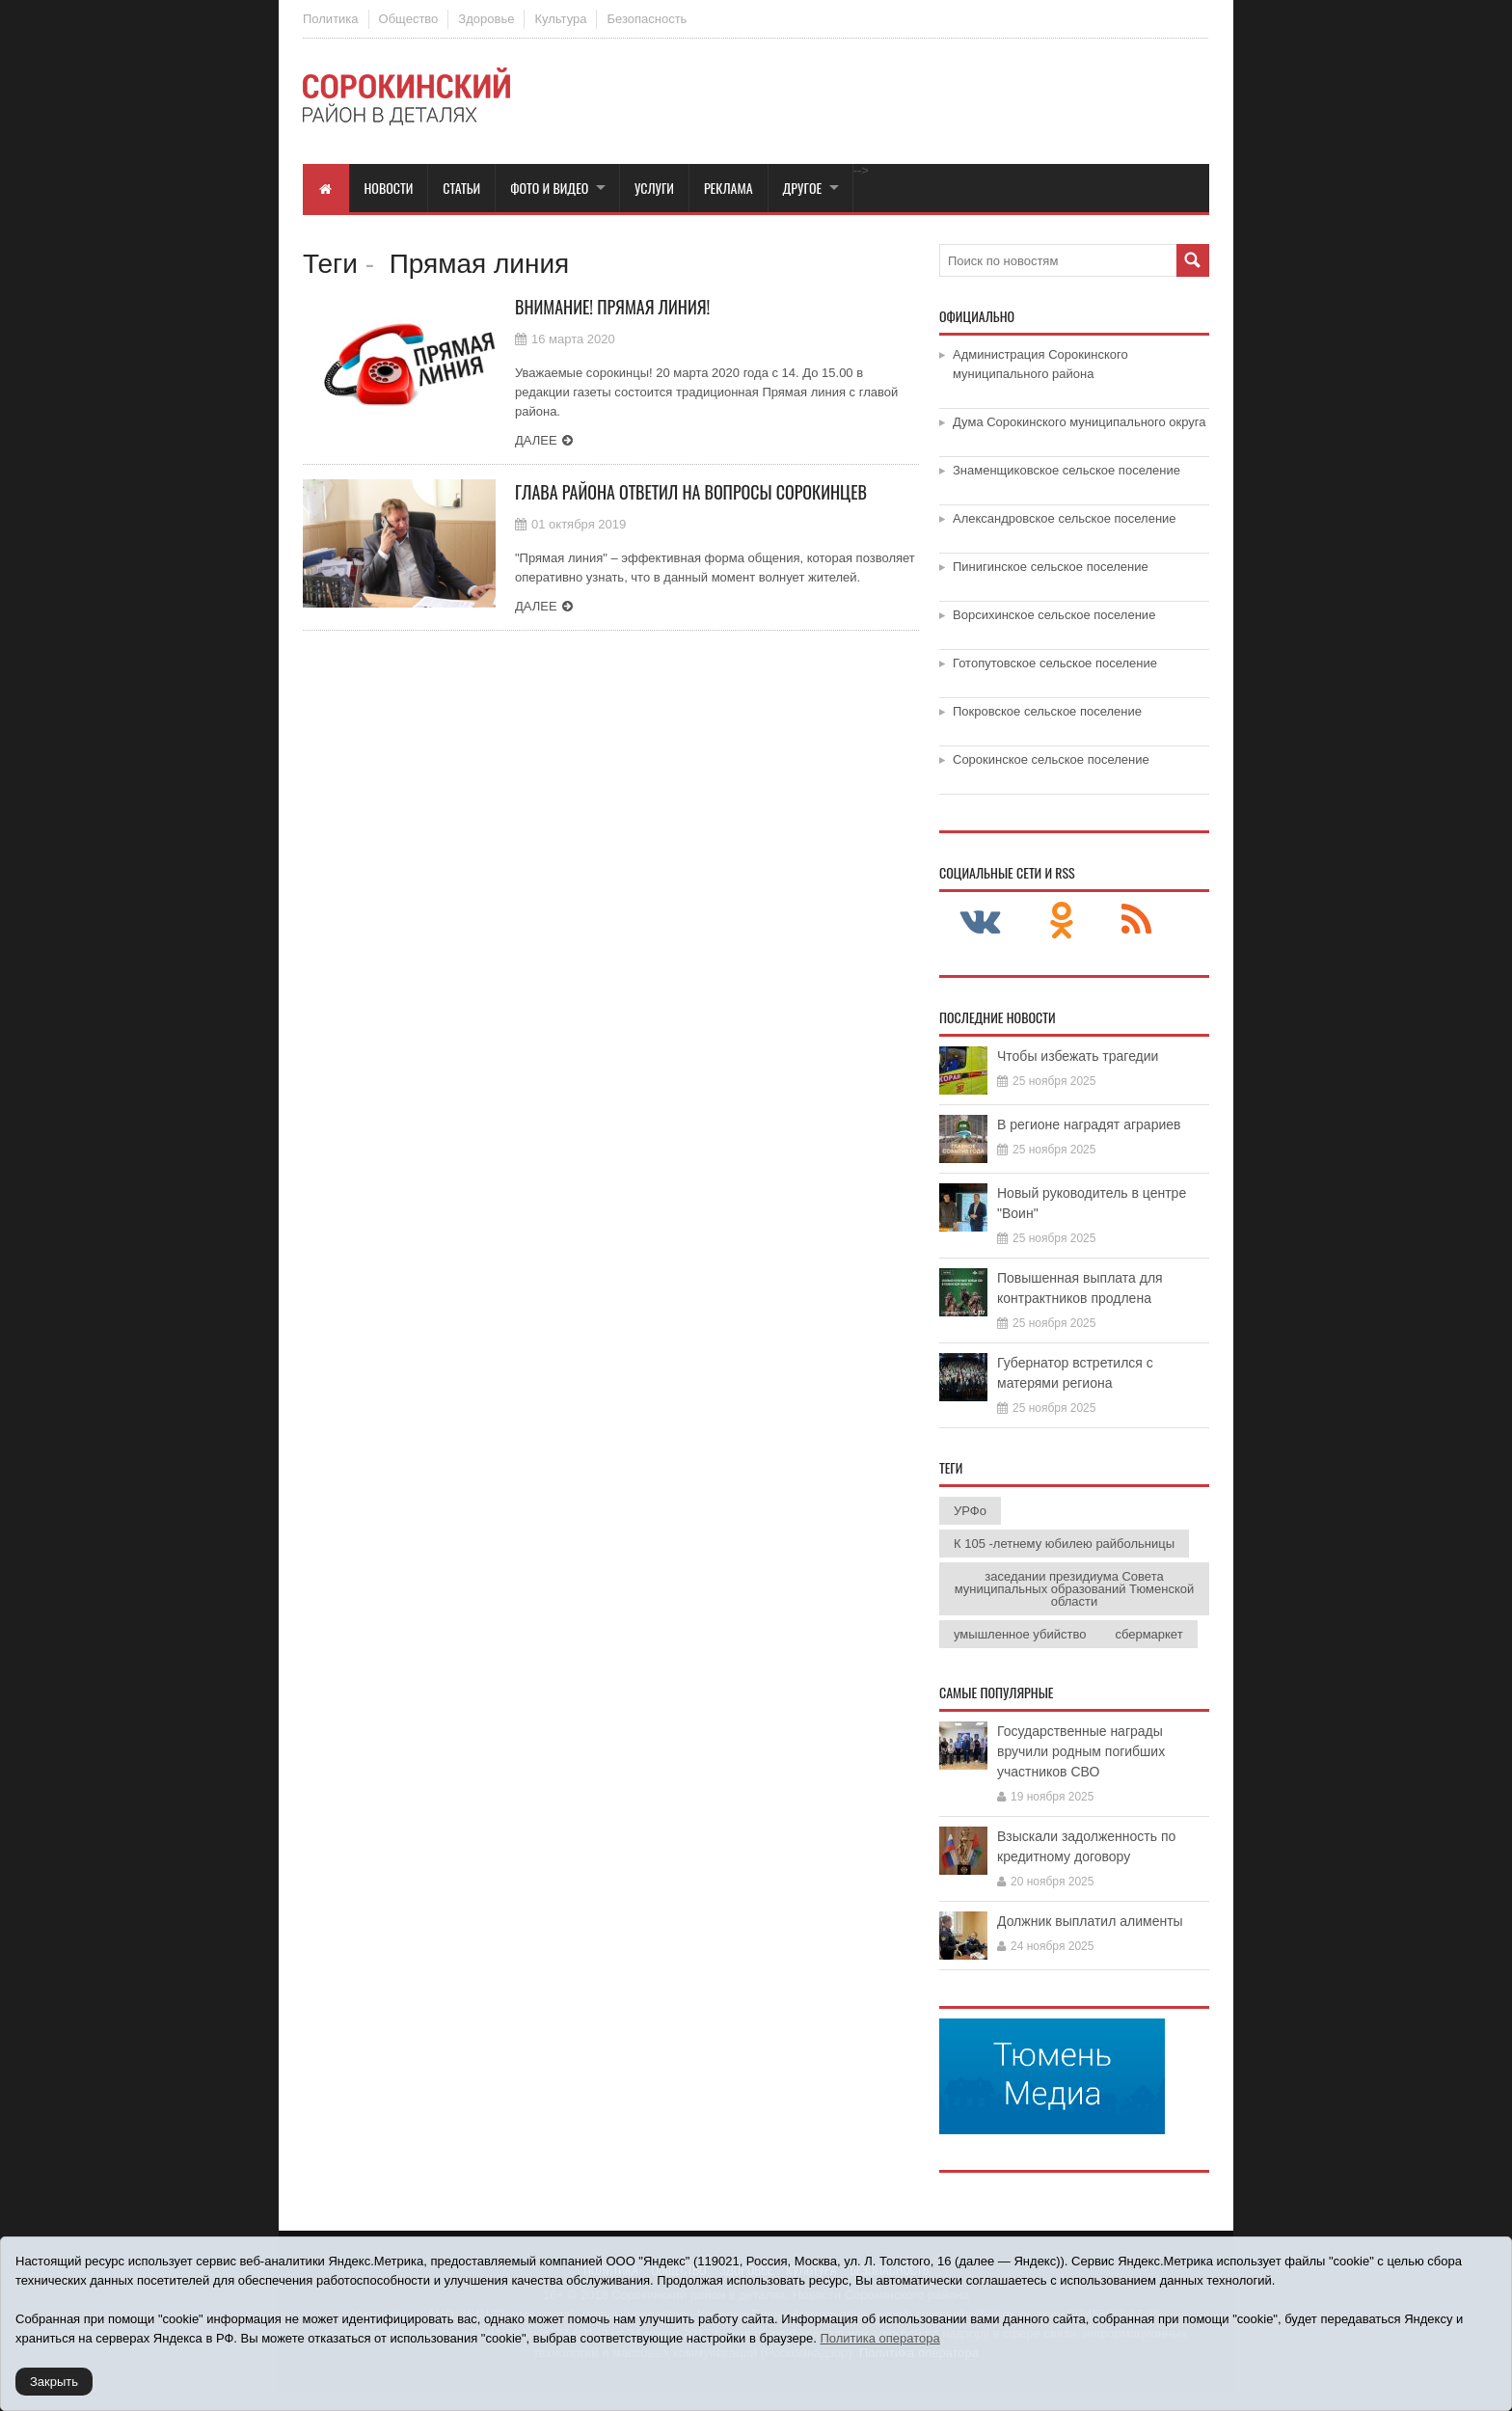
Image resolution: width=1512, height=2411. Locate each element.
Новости (389, 187)
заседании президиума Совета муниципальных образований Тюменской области (1074, 1589)
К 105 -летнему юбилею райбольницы (1064, 1543)
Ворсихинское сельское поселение (1054, 615)
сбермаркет (1148, 1634)
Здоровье (486, 19)
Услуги (654, 187)
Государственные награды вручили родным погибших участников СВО (1081, 1751)
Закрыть (54, 2381)
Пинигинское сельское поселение (1050, 566)
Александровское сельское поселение (1064, 518)
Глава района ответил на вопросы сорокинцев (691, 491)
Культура (560, 19)
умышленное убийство (1020, 1634)
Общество (409, 19)
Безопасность (647, 19)
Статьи (461, 187)
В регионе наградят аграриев (1088, 1124)
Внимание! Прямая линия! (612, 306)
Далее (536, 440)
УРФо (970, 1510)
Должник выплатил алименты (1090, 1921)
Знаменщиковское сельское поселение (1066, 470)
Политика (331, 19)
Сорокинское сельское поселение (1051, 759)
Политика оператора (879, 2338)
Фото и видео (549, 187)
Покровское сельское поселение (1047, 711)
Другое (803, 187)
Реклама (728, 187)
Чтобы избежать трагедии (1077, 1056)
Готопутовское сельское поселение (1055, 663)
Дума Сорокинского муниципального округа (1079, 422)
